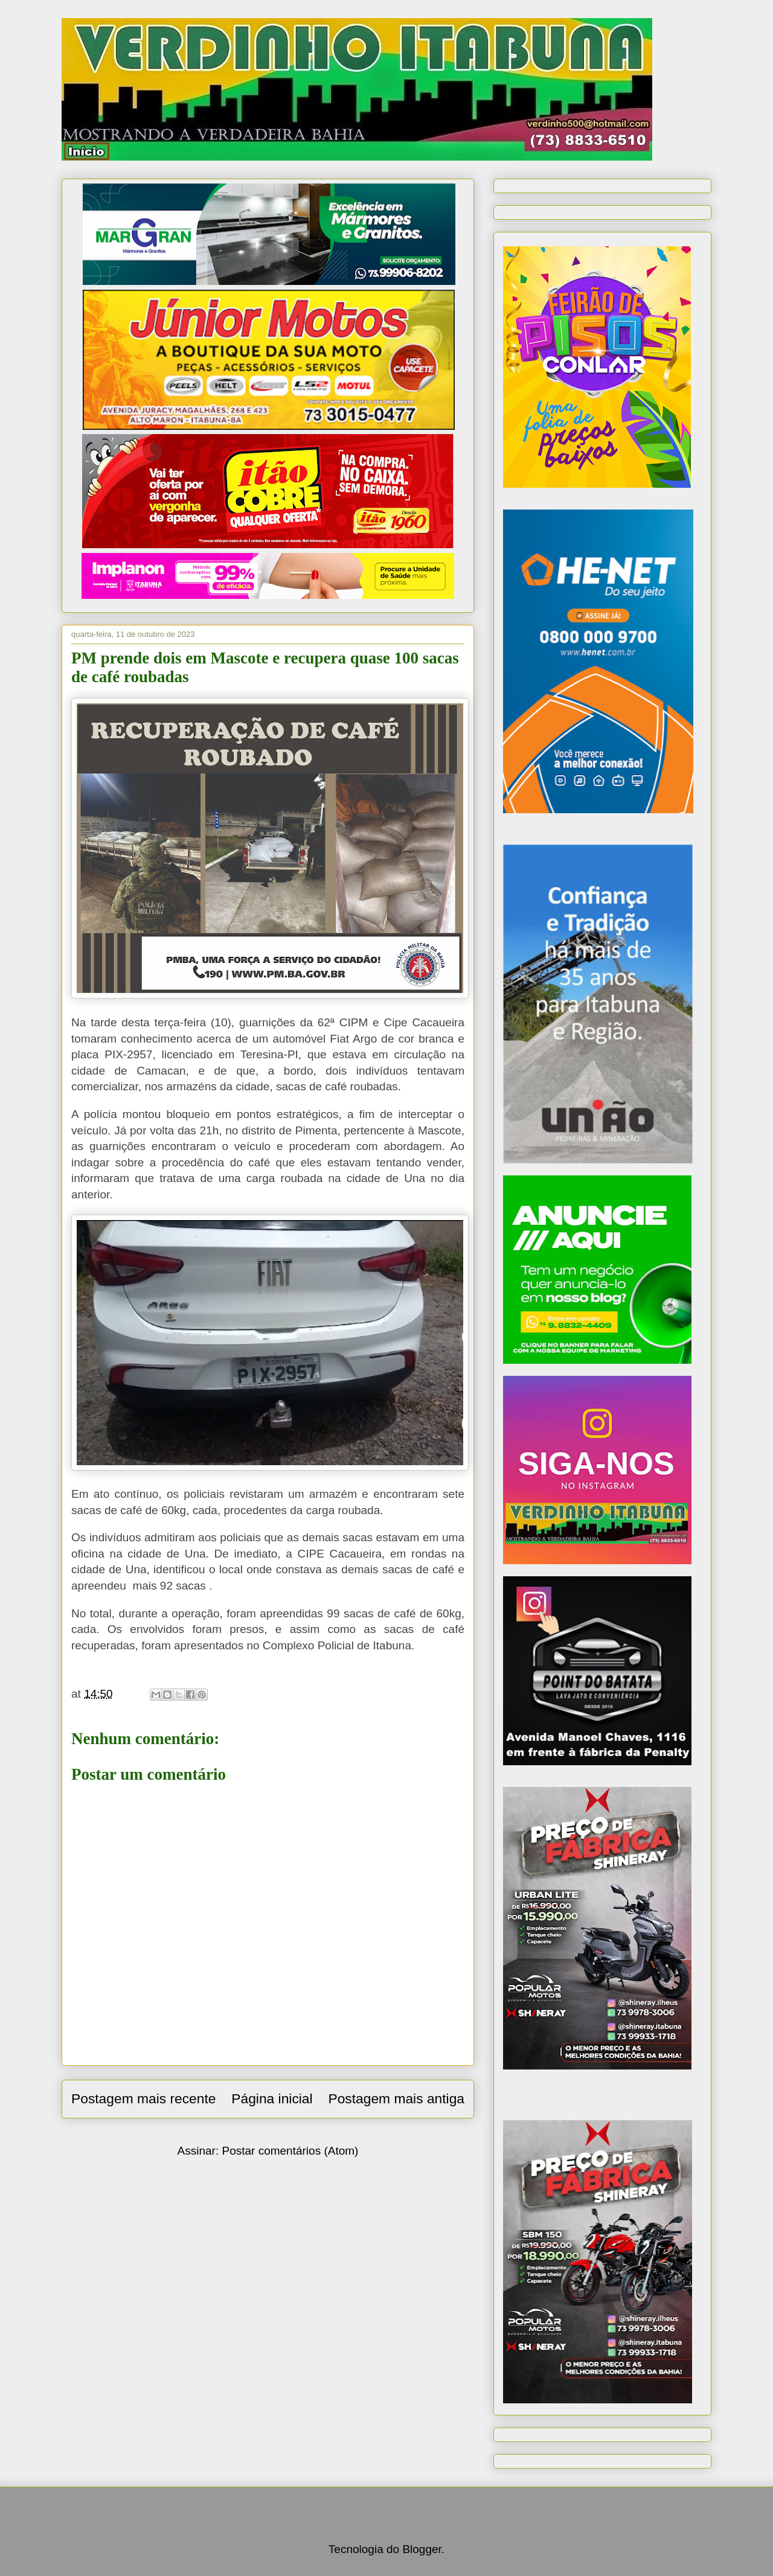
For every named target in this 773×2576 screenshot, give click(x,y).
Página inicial (271, 2098)
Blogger (421, 2549)
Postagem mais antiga (396, 2098)
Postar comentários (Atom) (290, 2150)
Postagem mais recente (143, 2098)
